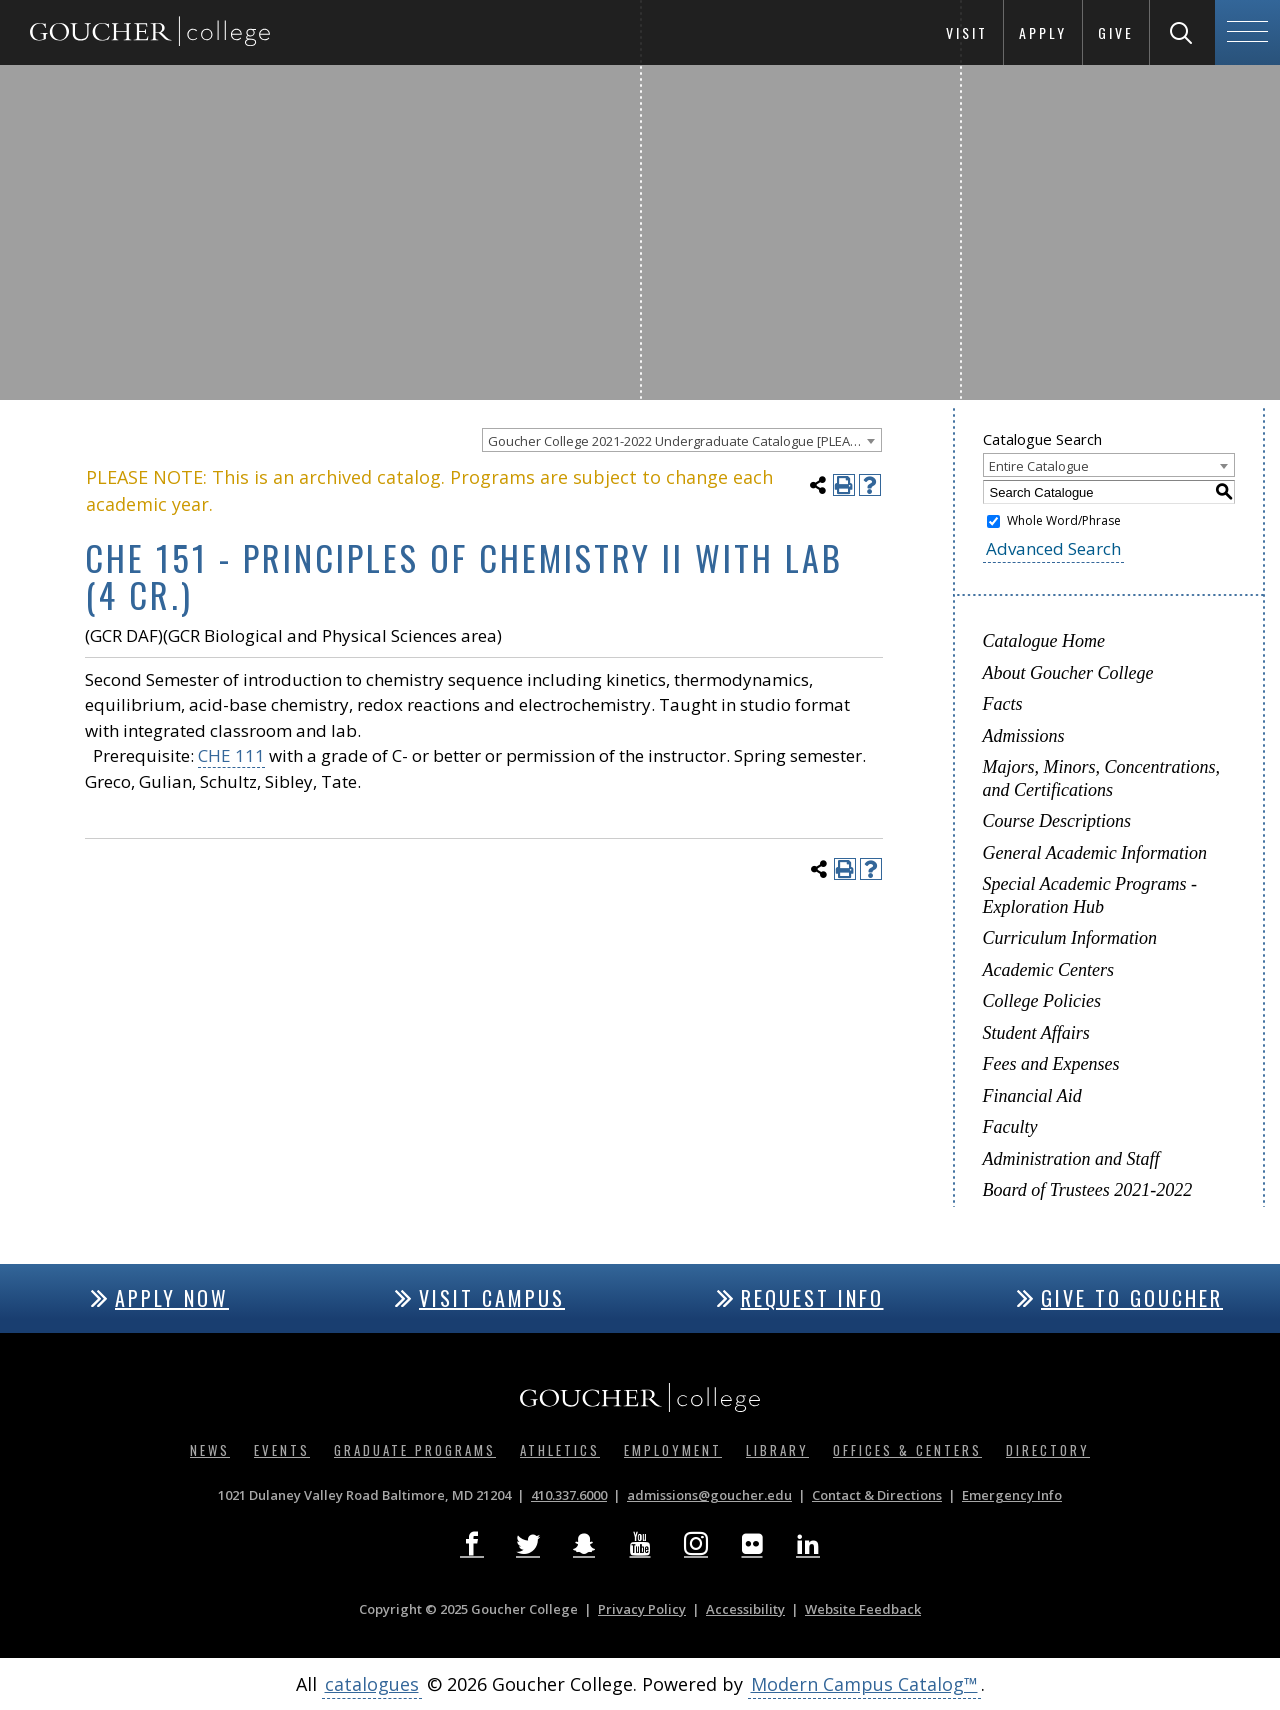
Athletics (560, 1450)
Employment (673, 1450)
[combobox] (682, 440)
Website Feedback (863, 1609)
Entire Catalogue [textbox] (1039, 466)
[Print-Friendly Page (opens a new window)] (844, 485)
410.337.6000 (569, 1495)
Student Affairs (1036, 1033)
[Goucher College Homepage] (150, 32)
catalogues (372, 1684)
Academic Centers (1048, 970)
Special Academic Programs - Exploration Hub (1090, 895)
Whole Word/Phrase (1064, 520)
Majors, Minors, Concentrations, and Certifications (1102, 778)
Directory (1048, 1450)
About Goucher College (1068, 673)
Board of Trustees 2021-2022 (1088, 1190)
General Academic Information (1095, 853)
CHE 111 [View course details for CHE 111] (231, 755)
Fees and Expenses (1051, 1064)
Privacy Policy (642, 1609)
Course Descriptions (1057, 821)
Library (777, 1450)
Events (282, 1450)
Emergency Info (1012, 1495)
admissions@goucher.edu (709, 1495)
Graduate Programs (415, 1450)
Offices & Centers (907, 1450)
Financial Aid (1032, 1096)
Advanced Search (1053, 548)
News (210, 1450)
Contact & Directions (877, 1495)
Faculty (1010, 1127)
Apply (1043, 32)
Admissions (1024, 736)
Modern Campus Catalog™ (864, 1684)
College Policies (1042, 1001)
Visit (967, 32)
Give (1116, 32)
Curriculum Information (1070, 938)
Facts (1003, 704)
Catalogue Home (1044, 641)
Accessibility (745, 1609)
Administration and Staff (1071, 1159)
